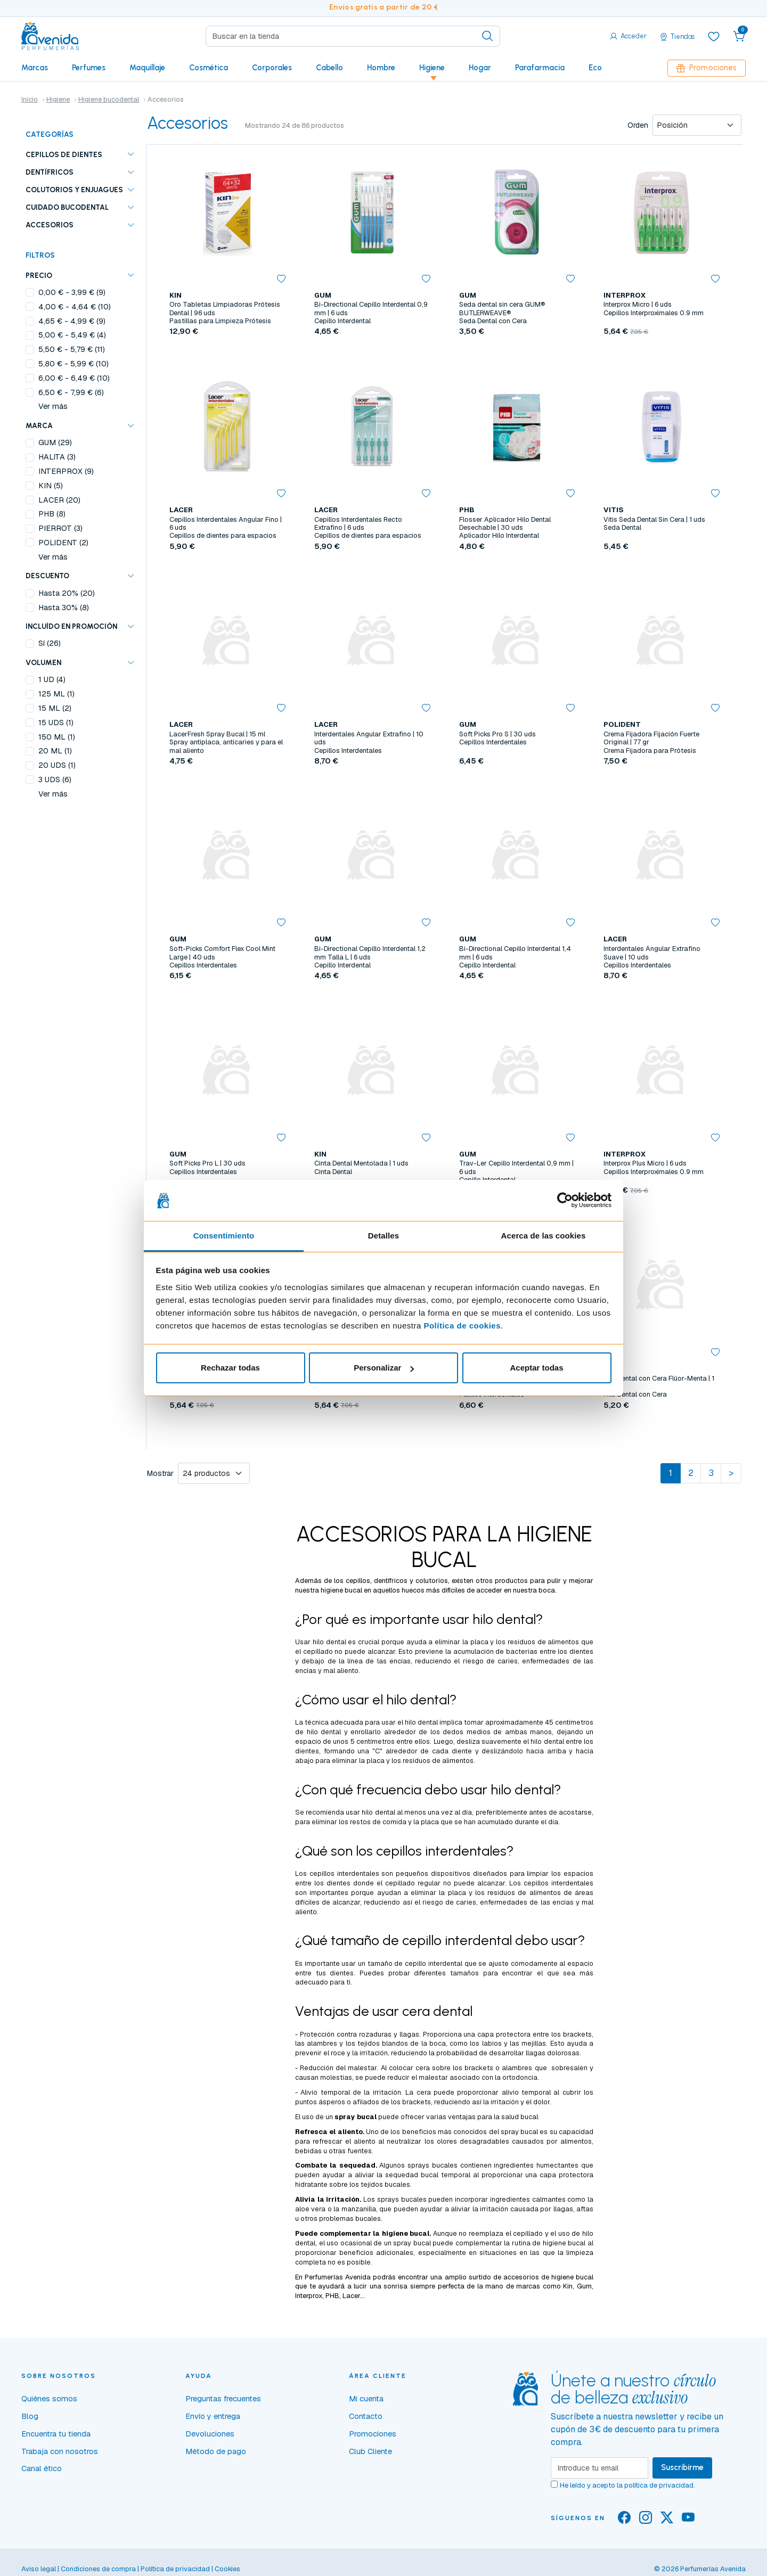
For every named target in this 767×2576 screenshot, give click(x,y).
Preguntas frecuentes (223, 2398)
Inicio (29, 99)
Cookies (227, 2568)
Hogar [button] (480, 67)
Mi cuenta (366, 2398)
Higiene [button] (432, 67)
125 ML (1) (56, 694)
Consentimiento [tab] (224, 1235)
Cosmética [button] (208, 67)
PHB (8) (52, 514)
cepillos (358, 1580)
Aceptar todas (536, 1367)
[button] (739, 36)
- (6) (71, 392)
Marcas (34, 67)
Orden (637, 125)
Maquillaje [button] (147, 67)
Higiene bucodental (108, 99)
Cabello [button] (329, 67)
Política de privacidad (175, 2568)
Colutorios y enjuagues (74, 189)
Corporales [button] (272, 67)
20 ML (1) (55, 751)
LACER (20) (59, 500)
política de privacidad (658, 2485)
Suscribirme (682, 2467)
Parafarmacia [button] (540, 67)
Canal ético (41, 2468)
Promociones (706, 67)
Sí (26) (49, 643)
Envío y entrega (212, 2416)
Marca (39, 425)
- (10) (74, 306)
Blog (29, 2416)
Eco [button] (595, 67)
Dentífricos (50, 172)
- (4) (72, 335)
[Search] (353, 36)
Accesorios (50, 224)
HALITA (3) (57, 457)
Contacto (365, 2416)
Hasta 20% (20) (66, 593)
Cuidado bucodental (67, 207)
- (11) (71, 349)
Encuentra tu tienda (56, 2434)
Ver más (53, 406)
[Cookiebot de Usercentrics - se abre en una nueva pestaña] (564, 1201)
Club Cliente (370, 2451)
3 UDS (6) (54, 779)
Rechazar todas (230, 1367)
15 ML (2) (54, 708)
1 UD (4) (52, 679)
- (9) (71, 292)
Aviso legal (38, 2568)
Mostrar (160, 1473)
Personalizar (384, 1367)
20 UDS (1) (57, 765)
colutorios (431, 1580)
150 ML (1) (56, 737)
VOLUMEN (43, 662)
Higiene (58, 99)
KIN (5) (50, 485)
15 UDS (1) (56, 722)
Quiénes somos (49, 2398)
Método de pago (215, 2451)
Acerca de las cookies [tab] (543, 1235)
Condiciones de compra (98, 2568)
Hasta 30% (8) (63, 607)
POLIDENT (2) (63, 542)
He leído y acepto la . (627, 2485)
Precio (39, 275)
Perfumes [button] (88, 67)
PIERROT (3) (60, 528)
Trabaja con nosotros (59, 2451)
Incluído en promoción (71, 626)
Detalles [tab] (383, 1235)
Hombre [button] (381, 67)
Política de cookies (462, 1325)
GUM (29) (55, 442)
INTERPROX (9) (66, 471)
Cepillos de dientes (64, 154)
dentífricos (390, 1580)
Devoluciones (209, 2434)
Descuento (47, 575)
